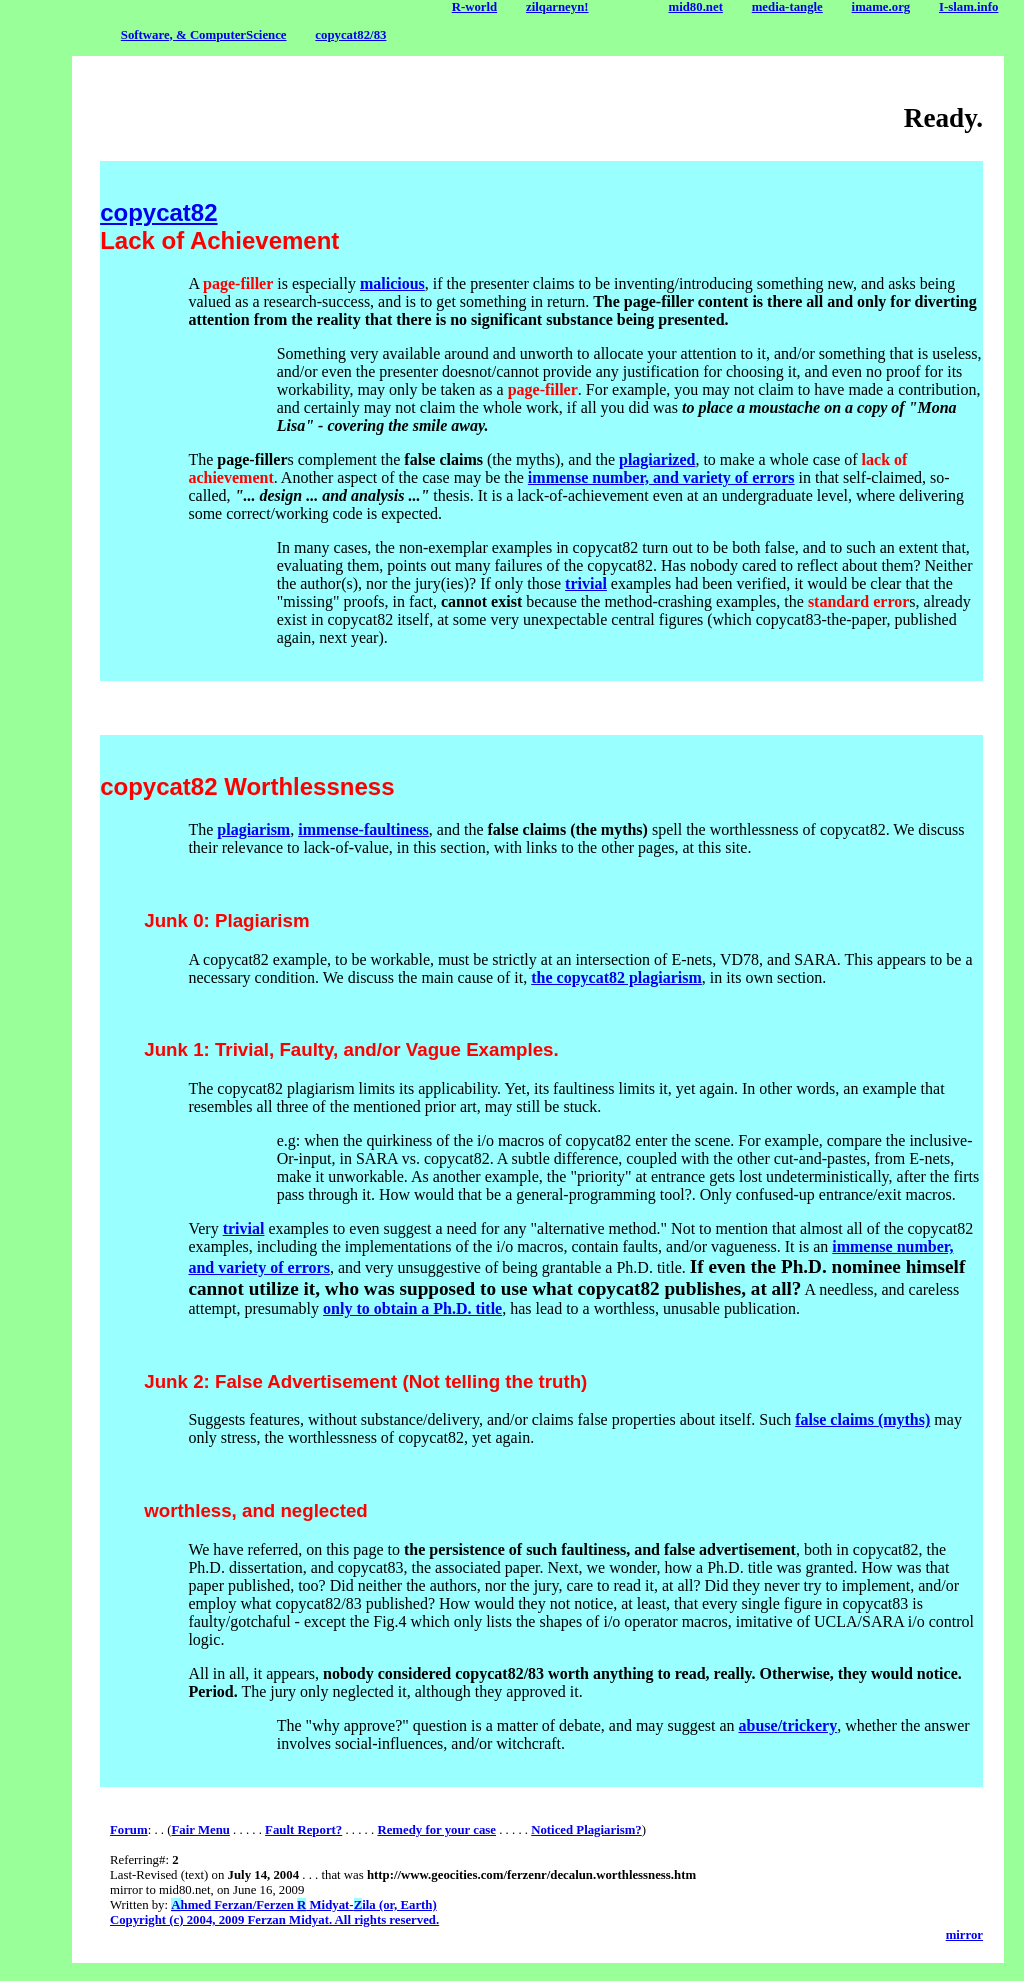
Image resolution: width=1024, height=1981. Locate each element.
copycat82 (158, 212)
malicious (392, 283)
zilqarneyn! (557, 7)
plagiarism (253, 829)
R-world (475, 7)
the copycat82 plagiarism (616, 977)
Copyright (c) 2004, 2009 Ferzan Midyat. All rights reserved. (274, 1920)
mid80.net (696, 7)
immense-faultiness (363, 829)
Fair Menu (200, 1830)
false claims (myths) (862, 1419)
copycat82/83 (350, 35)
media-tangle (787, 7)
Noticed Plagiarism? (586, 1830)
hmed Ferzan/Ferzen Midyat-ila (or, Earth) (303, 1905)
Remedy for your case (436, 1830)
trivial (586, 583)
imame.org (881, 7)
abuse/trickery (788, 1725)
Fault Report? (303, 1830)
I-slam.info (968, 7)
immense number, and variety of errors (661, 477)
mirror (964, 1935)
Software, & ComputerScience (204, 35)
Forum (129, 1830)
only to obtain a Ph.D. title (412, 1308)
